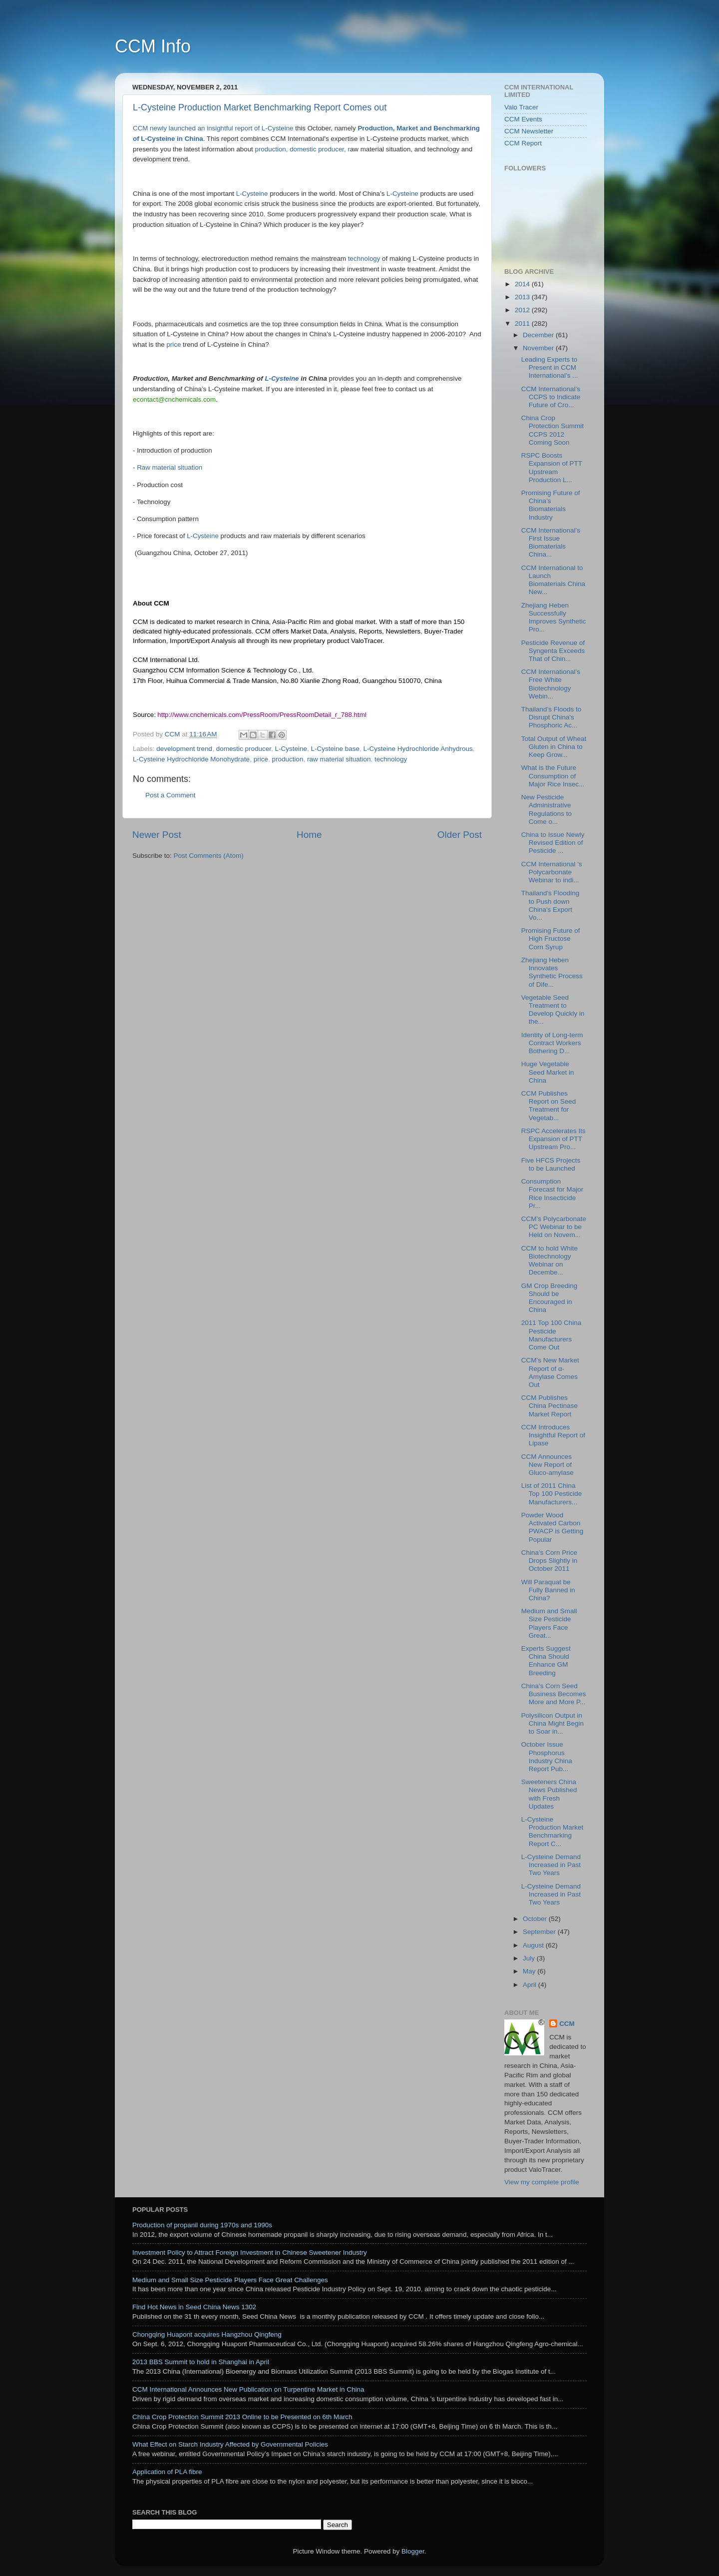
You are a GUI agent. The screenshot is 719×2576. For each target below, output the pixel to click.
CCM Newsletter (528, 131)
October (536, 1919)
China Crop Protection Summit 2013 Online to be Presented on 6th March (242, 2417)
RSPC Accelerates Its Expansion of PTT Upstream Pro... (553, 1139)
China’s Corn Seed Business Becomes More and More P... (553, 1694)
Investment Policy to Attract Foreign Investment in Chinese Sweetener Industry (249, 2252)
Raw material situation (169, 467)
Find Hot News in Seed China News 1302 (194, 2307)
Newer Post (156, 834)
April (530, 1984)
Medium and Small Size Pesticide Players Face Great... (549, 1623)
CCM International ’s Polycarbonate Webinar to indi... (551, 872)
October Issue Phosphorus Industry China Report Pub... (546, 1757)
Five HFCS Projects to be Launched (551, 1164)
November (539, 348)
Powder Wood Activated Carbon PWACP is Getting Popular (552, 1527)
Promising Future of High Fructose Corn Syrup (550, 938)
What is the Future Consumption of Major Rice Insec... (553, 775)
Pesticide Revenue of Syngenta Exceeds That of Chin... (553, 650)
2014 (523, 284)
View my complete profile (541, 2182)
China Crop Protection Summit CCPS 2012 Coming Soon (552, 430)
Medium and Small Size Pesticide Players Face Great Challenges (230, 2280)
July (530, 1958)
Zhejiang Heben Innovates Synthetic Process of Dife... (552, 972)
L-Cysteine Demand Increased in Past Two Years (551, 1865)
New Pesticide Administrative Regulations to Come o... (546, 809)
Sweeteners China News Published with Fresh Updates (549, 1794)
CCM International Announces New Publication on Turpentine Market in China (248, 2389)
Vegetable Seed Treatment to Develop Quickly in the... (553, 1010)
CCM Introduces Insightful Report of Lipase (553, 1435)
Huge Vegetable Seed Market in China (547, 1072)
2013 (523, 297)
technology (364, 258)
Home (309, 834)
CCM (567, 2023)
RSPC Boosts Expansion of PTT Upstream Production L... (551, 468)
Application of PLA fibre (167, 2472)
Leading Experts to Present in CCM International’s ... (549, 367)
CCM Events (523, 119)
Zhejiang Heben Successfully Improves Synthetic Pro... (553, 618)
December (539, 335)
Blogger (412, 2551)
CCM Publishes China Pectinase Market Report (549, 1405)
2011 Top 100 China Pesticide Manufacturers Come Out (551, 1335)
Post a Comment (170, 795)
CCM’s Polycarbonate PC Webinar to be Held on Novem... (553, 1227)
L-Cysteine (252, 193)
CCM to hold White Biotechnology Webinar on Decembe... (549, 1261)
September (540, 1931)
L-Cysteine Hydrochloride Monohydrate (191, 759)
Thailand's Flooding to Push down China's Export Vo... (550, 905)
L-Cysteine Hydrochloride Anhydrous (418, 748)
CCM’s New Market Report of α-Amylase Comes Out (550, 1372)
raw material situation (339, 759)
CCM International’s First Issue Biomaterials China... (550, 543)
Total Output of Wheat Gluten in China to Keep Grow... (554, 746)
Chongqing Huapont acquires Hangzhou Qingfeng (207, 2334)
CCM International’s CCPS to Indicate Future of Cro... (551, 397)
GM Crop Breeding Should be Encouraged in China (549, 1298)
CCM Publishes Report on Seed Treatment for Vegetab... (548, 1106)
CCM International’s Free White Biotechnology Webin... (550, 684)
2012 (523, 310)
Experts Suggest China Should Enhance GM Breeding (546, 1661)
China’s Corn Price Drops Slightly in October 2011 (549, 1560)
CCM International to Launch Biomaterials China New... (553, 580)
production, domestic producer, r (302, 149)
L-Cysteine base (335, 748)
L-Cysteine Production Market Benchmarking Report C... (552, 1832)
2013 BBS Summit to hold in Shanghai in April (200, 2362)
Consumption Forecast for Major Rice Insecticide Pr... (552, 1194)
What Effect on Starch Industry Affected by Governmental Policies (230, 2444)
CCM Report (523, 143)
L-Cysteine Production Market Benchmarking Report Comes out (259, 107)
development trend (184, 748)
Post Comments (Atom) (209, 855)
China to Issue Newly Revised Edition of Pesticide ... (553, 842)
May (530, 1971)
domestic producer (243, 748)
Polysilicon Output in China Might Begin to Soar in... (552, 1723)
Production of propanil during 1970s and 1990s (202, 2225)
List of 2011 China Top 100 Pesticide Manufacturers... (551, 1493)
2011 (523, 323)
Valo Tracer (521, 107)
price (174, 344)
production (287, 759)
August (534, 1945)
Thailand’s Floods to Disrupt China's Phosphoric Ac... (551, 717)
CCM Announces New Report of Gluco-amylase (547, 1464)
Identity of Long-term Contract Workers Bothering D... (552, 1043)
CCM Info (153, 46)
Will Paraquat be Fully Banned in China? (548, 1590)
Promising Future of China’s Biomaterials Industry (550, 505)
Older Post (459, 834)
